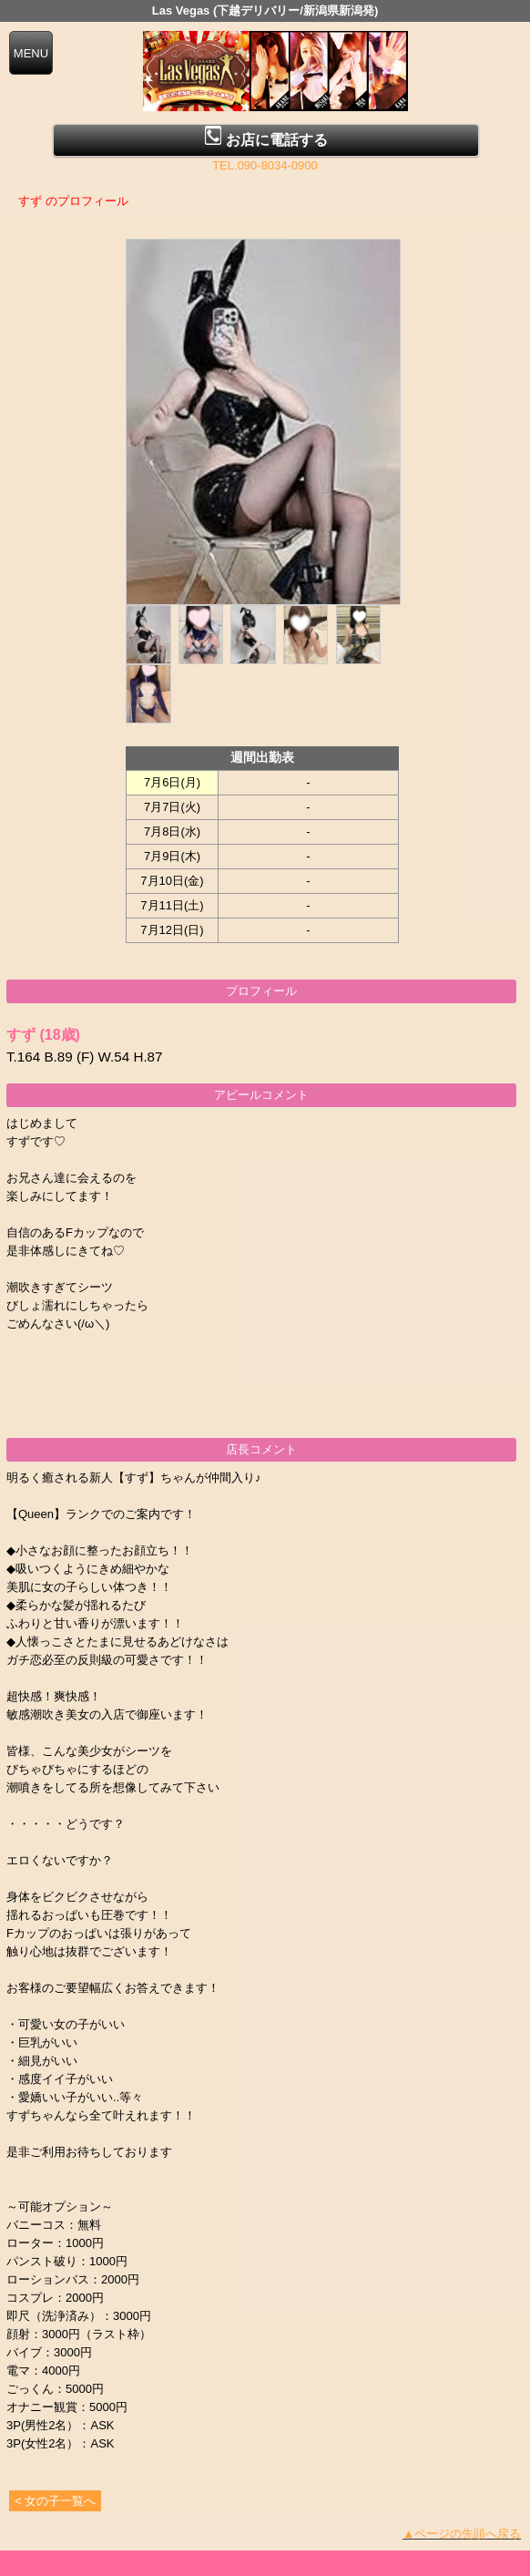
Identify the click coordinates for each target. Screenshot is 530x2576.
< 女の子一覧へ (55, 2501)
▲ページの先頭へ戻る (462, 2533)
